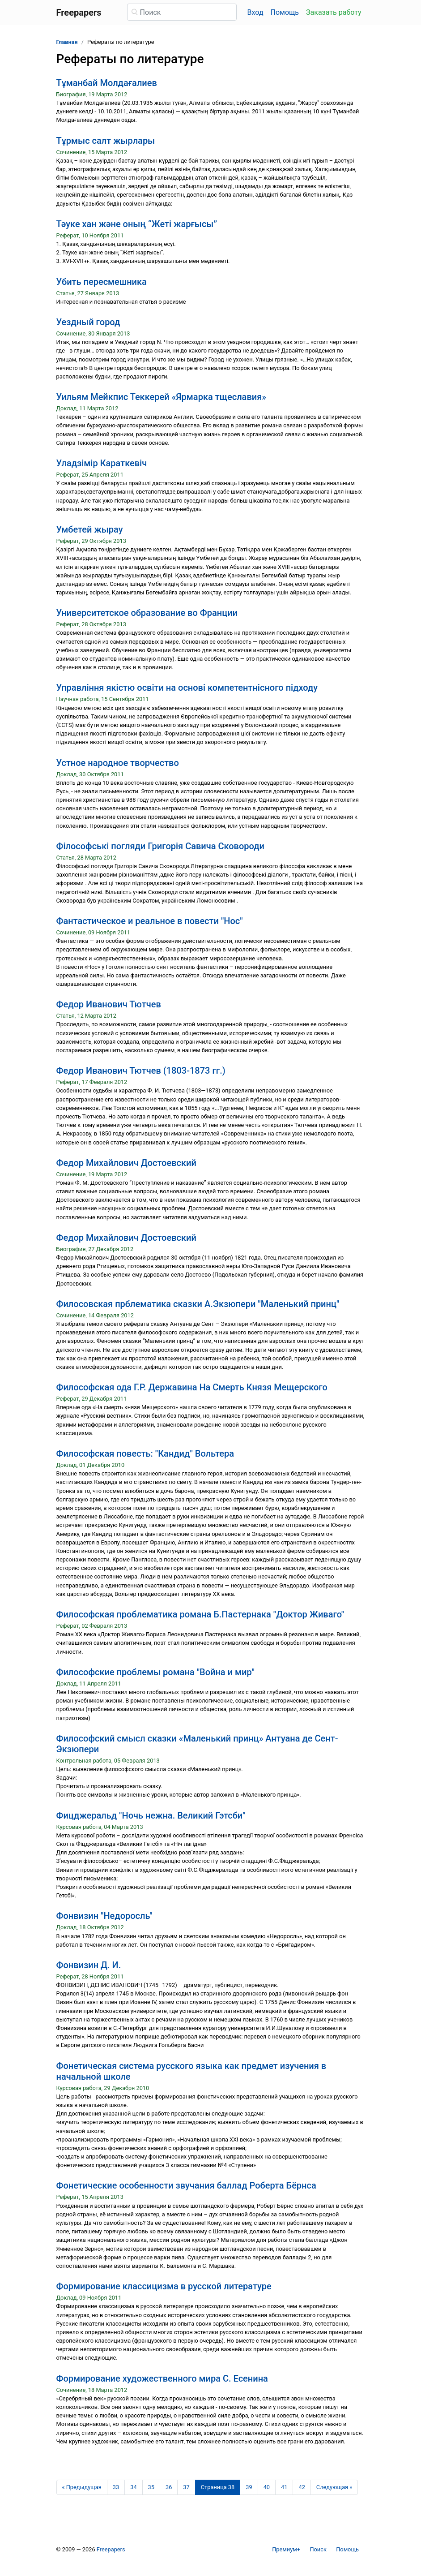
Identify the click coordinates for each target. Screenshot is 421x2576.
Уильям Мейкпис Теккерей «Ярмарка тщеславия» (161, 396)
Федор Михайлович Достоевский (126, 1162)
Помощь (285, 12)
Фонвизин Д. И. (88, 1965)
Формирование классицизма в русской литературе (164, 2286)
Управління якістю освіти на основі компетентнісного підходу (187, 687)
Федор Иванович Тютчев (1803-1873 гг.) (140, 1070)
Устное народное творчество (117, 762)
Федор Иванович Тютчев (108, 1004)
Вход (255, 12)
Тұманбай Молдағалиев (106, 82)
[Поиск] (182, 12)
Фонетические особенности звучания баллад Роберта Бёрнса (186, 2185)
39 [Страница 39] (249, 2487)
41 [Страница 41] (284, 2487)
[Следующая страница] (334, 2487)
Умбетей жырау (89, 529)
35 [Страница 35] (151, 2487)
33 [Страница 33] (116, 2487)
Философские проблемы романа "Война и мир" (155, 1672)
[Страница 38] (218, 2487)
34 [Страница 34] (133, 2487)
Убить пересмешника (101, 281)
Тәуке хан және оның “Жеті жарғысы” (136, 224)
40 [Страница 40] (267, 2487)
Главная (67, 42)
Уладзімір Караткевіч (101, 463)
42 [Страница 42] (301, 2487)
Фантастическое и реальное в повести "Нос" (149, 921)
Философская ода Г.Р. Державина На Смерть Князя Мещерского (191, 1387)
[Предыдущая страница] (81, 2487)
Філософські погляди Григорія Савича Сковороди (160, 846)
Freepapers (111, 2549)
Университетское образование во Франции (147, 612)
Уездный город (88, 322)
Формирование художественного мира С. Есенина (162, 2378)
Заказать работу (333, 12)
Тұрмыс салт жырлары (105, 140)
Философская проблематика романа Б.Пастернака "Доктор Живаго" (200, 1614)
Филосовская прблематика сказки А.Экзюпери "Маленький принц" (198, 1304)
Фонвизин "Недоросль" (104, 1915)
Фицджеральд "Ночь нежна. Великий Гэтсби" (151, 1815)
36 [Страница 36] (169, 2487)
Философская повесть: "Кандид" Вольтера (145, 1453)
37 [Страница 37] (186, 2487)
